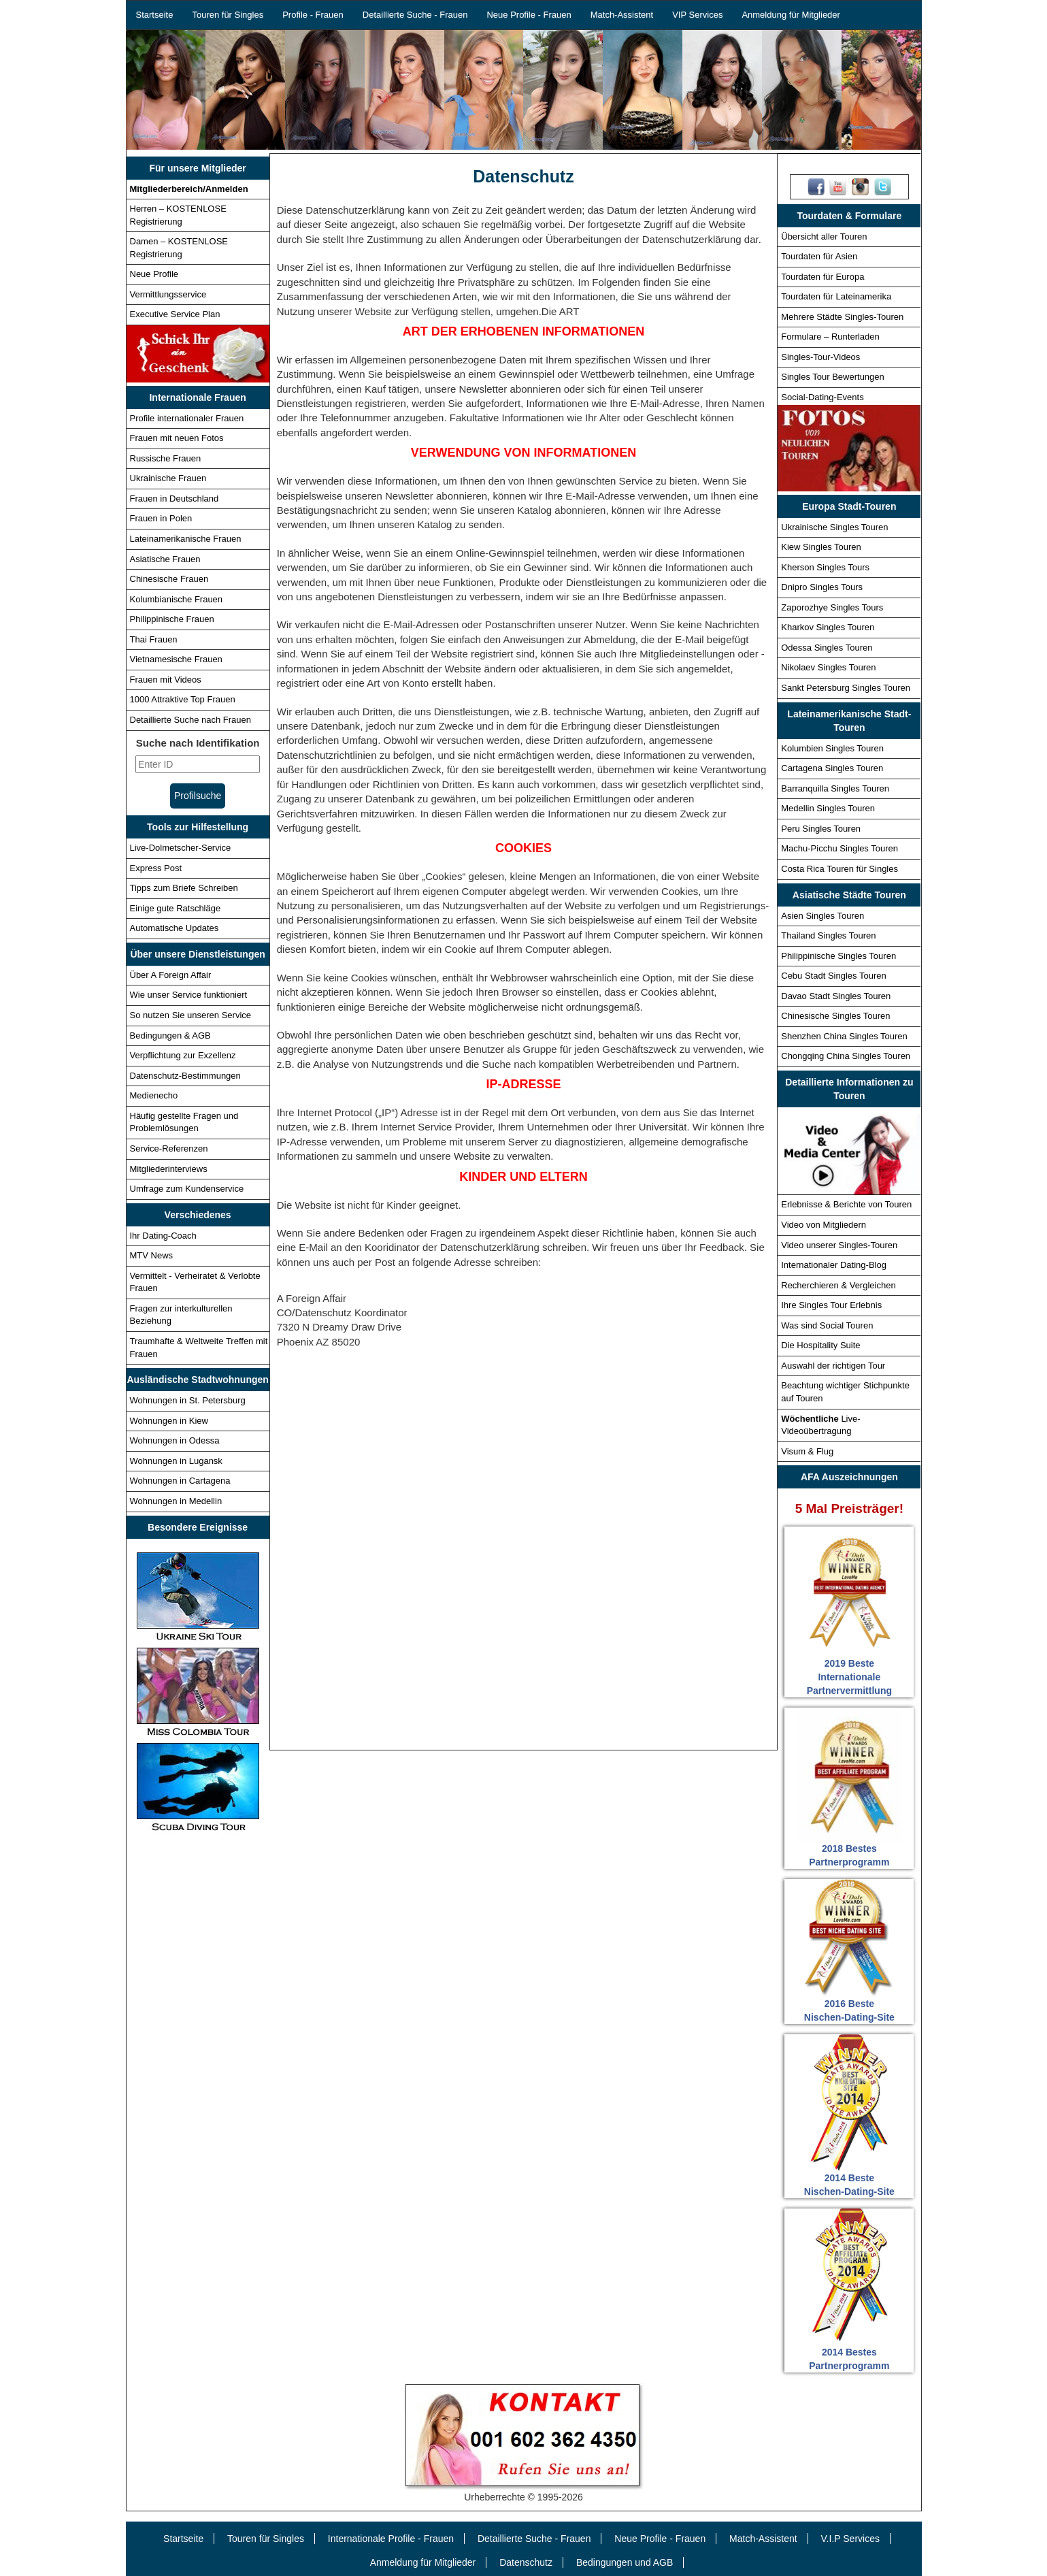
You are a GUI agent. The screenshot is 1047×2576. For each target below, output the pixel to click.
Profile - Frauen (313, 15)
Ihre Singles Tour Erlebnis (831, 1305)
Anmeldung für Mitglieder (791, 15)
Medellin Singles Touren (828, 808)
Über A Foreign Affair (171, 975)
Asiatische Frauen (165, 559)
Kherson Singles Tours (825, 567)
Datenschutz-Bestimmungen (185, 1076)
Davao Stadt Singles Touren (836, 996)
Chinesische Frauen (169, 579)
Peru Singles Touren (821, 829)
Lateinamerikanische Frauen (186, 539)
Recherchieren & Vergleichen (838, 1285)
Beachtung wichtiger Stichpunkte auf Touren (845, 1391)
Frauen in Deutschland (174, 498)
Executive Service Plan (175, 314)
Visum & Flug (807, 1451)
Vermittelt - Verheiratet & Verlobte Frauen (195, 1282)
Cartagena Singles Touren (832, 768)
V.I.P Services (850, 2538)
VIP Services (697, 15)
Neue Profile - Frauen (528, 15)
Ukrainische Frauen (168, 478)
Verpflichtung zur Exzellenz (183, 1055)
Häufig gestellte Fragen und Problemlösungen (184, 1122)
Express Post (156, 868)
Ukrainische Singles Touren (834, 527)
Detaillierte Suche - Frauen (415, 15)
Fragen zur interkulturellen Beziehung (181, 1314)
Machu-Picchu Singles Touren (839, 848)
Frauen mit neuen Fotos (177, 438)
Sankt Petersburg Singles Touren (845, 688)
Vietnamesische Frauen (176, 659)
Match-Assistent (622, 15)
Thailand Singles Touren (828, 935)
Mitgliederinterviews (168, 1169)
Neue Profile (154, 274)
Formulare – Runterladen (830, 336)
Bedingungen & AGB (170, 1035)
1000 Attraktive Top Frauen (182, 699)
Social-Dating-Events (822, 397)
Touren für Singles (227, 15)
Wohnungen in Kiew (169, 1421)
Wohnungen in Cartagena (180, 1481)
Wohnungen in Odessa (175, 1440)
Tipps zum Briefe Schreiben (184, 888)
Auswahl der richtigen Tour (833, 1365)
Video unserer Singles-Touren (839, 1245)
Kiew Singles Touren (821, 547)
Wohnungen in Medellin (176, 1501)
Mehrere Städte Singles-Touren (842, 317)
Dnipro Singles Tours (822, 587)
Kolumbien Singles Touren (832, 748)
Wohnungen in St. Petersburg (188, 1400)
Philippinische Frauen (172, 619)
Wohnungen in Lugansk (176, 1461)
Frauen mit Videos (165, 679)
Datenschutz (525, 2562)
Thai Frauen (154, 639)
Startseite (154, 15)
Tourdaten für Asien (819, 256)
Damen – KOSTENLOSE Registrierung (179, 247)
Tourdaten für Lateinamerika (836, 296)
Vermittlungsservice (168, 294)
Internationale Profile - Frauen (391, 2538)
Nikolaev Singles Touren (828, 667)
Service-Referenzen (169, 1148)
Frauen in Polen (161, 518)
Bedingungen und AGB (624, 2562)
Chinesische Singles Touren (835, 1016)
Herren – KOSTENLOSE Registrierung (178, 215)
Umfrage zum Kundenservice (187, 1189)
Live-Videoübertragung (820, 1425)
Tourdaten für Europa (822, 277)
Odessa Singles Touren (826, 647)
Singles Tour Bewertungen (832, 377)
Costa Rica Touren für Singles (839, 869)
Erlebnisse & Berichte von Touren (846, 1204)
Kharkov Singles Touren (827, 627)
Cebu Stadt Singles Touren (833, 976)
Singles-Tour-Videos (820, 357)
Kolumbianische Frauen (176, 599)
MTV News (151, 1255)
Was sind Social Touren (827, 1325)
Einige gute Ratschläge (175, 908)
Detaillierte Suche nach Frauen (191, 720)
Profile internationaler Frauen (187, 418)
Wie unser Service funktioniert (189, 995)
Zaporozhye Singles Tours (832, 607)
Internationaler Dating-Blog (833, 1265)
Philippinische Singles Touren (838, 956)
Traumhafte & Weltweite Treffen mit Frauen (199, 1347)
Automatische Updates (174, 928)
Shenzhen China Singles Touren (844, 1036)
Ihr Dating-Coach (163, 1235)
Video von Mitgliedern (823, 1225)
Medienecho (154, 1095)
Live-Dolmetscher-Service (180, 848)
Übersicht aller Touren (824, 236)
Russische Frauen (165, 458)
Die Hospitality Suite (820, 1345)
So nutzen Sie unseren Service (191, 1015)
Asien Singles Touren (822, 916)
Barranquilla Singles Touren (835, 788)
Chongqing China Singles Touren (845, 1056)
